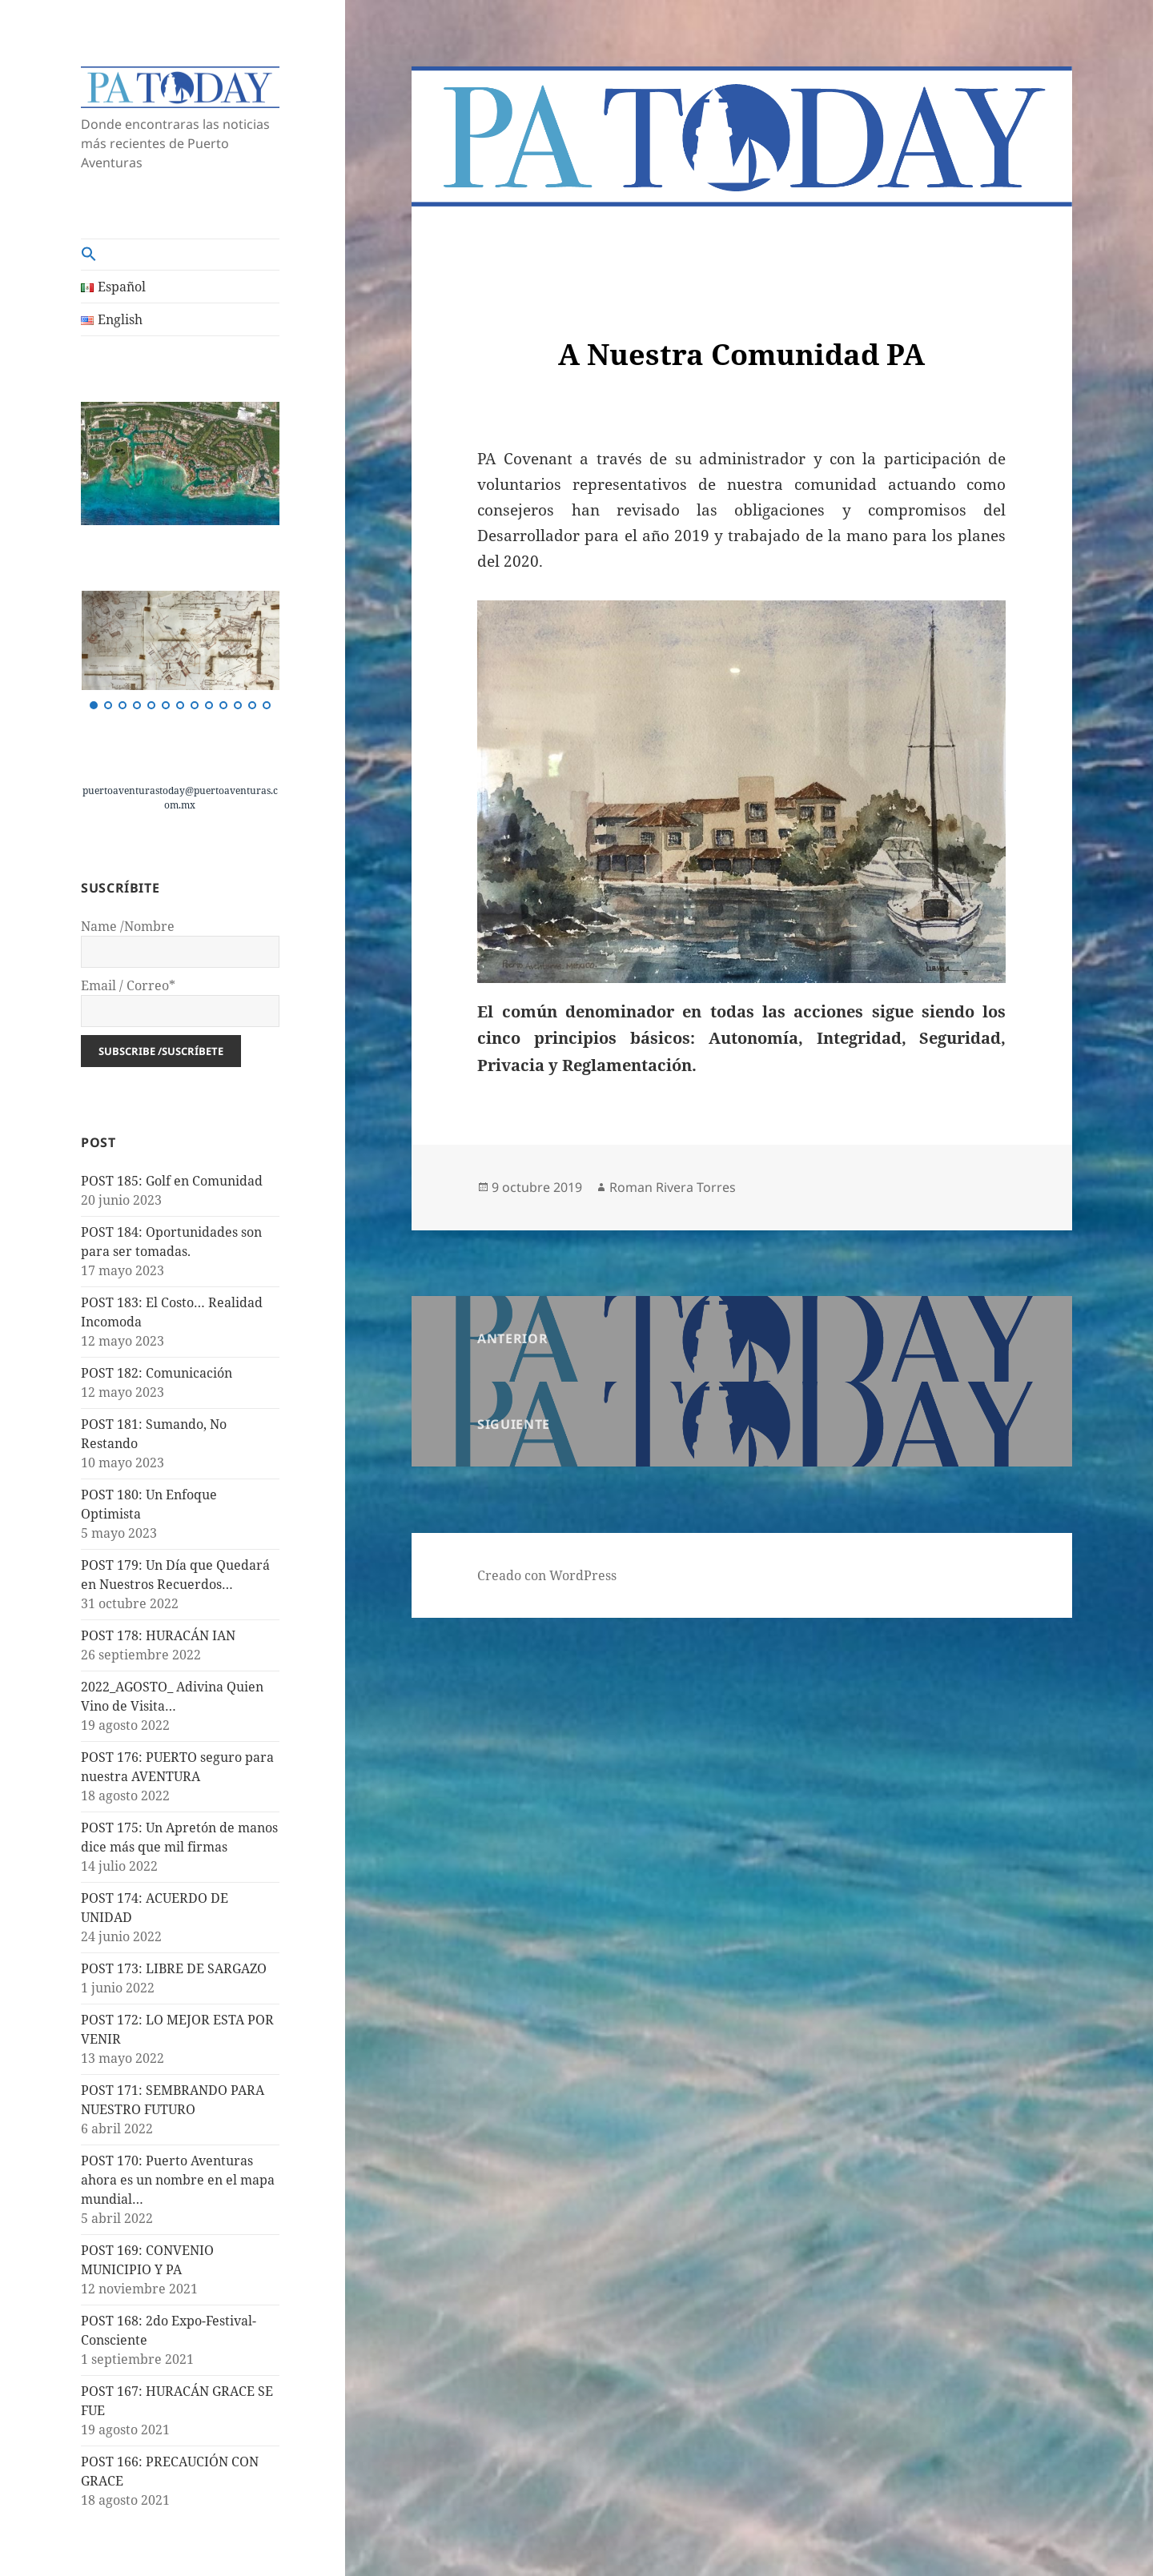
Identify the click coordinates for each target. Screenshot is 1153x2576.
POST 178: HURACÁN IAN (158, 1635)
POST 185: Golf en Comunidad (172, 1181)
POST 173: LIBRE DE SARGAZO (174, 1968)
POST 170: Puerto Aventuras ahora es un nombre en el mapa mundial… (178, 2180)
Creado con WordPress (547, 1575)
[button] (180, 254)
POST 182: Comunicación (156, 1373)
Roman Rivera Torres (672, 1187)
